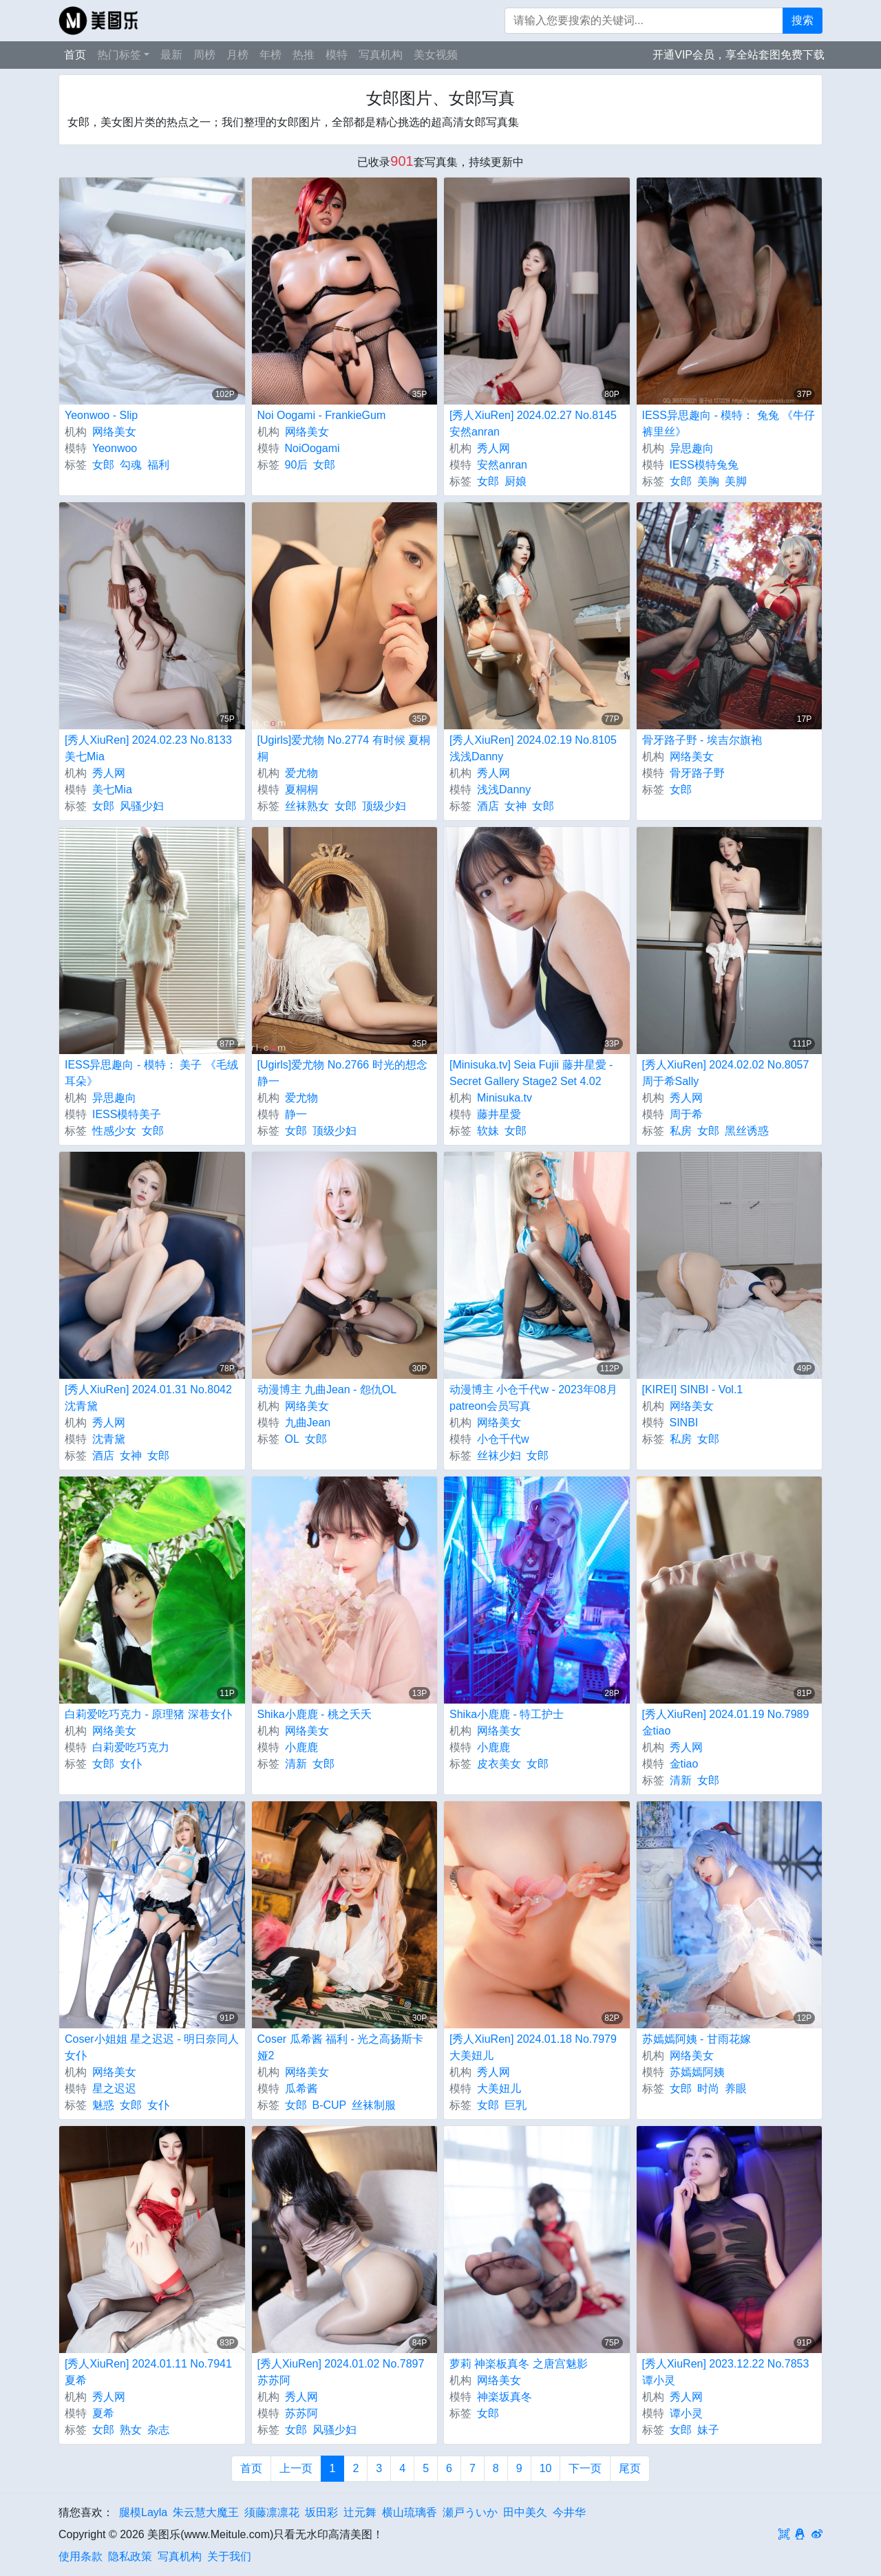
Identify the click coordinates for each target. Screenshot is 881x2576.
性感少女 (114, 1131)
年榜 (270, 55)
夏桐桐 (301, 789)
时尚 (708, 2088)
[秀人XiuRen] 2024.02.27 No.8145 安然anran (533, 423)
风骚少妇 (142, 806)
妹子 (708, 2430)
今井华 (569, 2512)
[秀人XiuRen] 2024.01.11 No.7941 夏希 (148, 2372)
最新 (171, 55)
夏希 (103, 2413)
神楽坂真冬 (504, 2397)
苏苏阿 (301, 2413)
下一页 (585, 2468)
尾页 (630, 2468)
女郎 (103, 465)
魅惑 (103, 2105)
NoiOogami (312, 448)
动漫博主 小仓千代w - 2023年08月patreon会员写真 (533, 1398)
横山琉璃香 (409, 2512)
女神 (516, 806)
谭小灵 (686, 2413)
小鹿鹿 (301, 1747)
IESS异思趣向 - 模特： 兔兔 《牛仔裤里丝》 (729, 423)
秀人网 (493, 448)
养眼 (736, 2088)
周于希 (686, 1114)
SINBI (684, 1422)
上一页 (295, 2468)
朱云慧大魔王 (206, 2512)
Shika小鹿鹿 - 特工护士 (506, 1714)
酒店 (488, 806)
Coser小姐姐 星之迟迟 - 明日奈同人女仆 (152, 2047)
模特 (337, 55)
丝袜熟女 (307, 806)
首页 (75, 55)
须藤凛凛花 (271, 2512)
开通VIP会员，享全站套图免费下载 (738, 55)
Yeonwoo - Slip (101, 415)
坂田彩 (321, 2512)
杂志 (158, 2430)
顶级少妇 (384, 806)
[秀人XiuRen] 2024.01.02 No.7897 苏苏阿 (341, 2372)
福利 (158, 465)
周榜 (204, 55)
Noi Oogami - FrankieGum (321, 415)
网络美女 (114, 432)
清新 (296, 1764)
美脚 (736, 481)
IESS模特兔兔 (704, 465)
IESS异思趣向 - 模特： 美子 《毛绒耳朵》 (151, 1073)
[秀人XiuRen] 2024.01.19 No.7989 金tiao (725, 1722)
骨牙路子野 (697, 773)
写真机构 (381, 55)
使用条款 (81, 2556)
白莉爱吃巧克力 (130, 1747)
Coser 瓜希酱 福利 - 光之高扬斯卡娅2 (340, 2047)
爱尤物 (301, 773)
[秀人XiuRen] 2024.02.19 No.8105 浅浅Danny (533, 748)
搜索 (803, 20)
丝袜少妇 (499, 1455)
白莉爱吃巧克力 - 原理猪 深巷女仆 (148, 1714)
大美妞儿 (499, 2088)
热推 (304, 55)
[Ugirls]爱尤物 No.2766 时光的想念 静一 (342, 1073)
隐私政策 (130, 2556)
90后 (296, 465)
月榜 (237, 55)
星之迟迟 (114, 2088)
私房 (681, 1131)
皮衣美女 (499, 1764)
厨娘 (516, 481)
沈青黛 (108, 1439)
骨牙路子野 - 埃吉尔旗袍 (702, 740)
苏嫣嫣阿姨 (697, 2072)
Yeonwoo (114, 448)
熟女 (131, 2430)
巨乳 (516, 2105)
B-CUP (329, 2105)
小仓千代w (503, 1439)
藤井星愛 (499, 1114)
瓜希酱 (301, 2088)
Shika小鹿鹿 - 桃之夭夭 (314, 1714)
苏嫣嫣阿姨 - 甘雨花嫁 (696, 2039)
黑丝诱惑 (747, 1131)
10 (546, 2468)
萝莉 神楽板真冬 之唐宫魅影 (518, 2364)
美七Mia (112, 789)
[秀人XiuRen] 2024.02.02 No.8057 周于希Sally (725, 1073)
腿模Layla (143, 2512)
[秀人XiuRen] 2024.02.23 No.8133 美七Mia (148, 748)
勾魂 (131, 465)
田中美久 (525, 2512)
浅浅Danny (504, 789)
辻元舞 (359, 2512)
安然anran (502, 465)
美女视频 (436, 55)
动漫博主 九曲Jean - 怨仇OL (327, 1389)
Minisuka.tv (504, 1098)
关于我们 (229, 2556)
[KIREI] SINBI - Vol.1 (692, 1389)
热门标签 (119, 55)
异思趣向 (692, 448)
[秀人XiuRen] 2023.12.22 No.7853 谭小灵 (725, 2372)
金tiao (684, 1764)
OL (292, 1439)
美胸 (708, 481)
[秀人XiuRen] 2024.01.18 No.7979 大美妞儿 (533, 2047)
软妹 (488, 1131)
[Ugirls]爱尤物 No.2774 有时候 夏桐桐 (344, 748)
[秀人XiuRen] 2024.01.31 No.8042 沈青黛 (148, 1398)
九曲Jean (308, 1422)
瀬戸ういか (470, 2512)
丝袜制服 (374, 2105)
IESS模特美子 (126, 1114)
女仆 (131, 1764)
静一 (296, 1114)
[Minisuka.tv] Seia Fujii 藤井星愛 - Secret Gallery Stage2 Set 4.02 (531, 1073)
